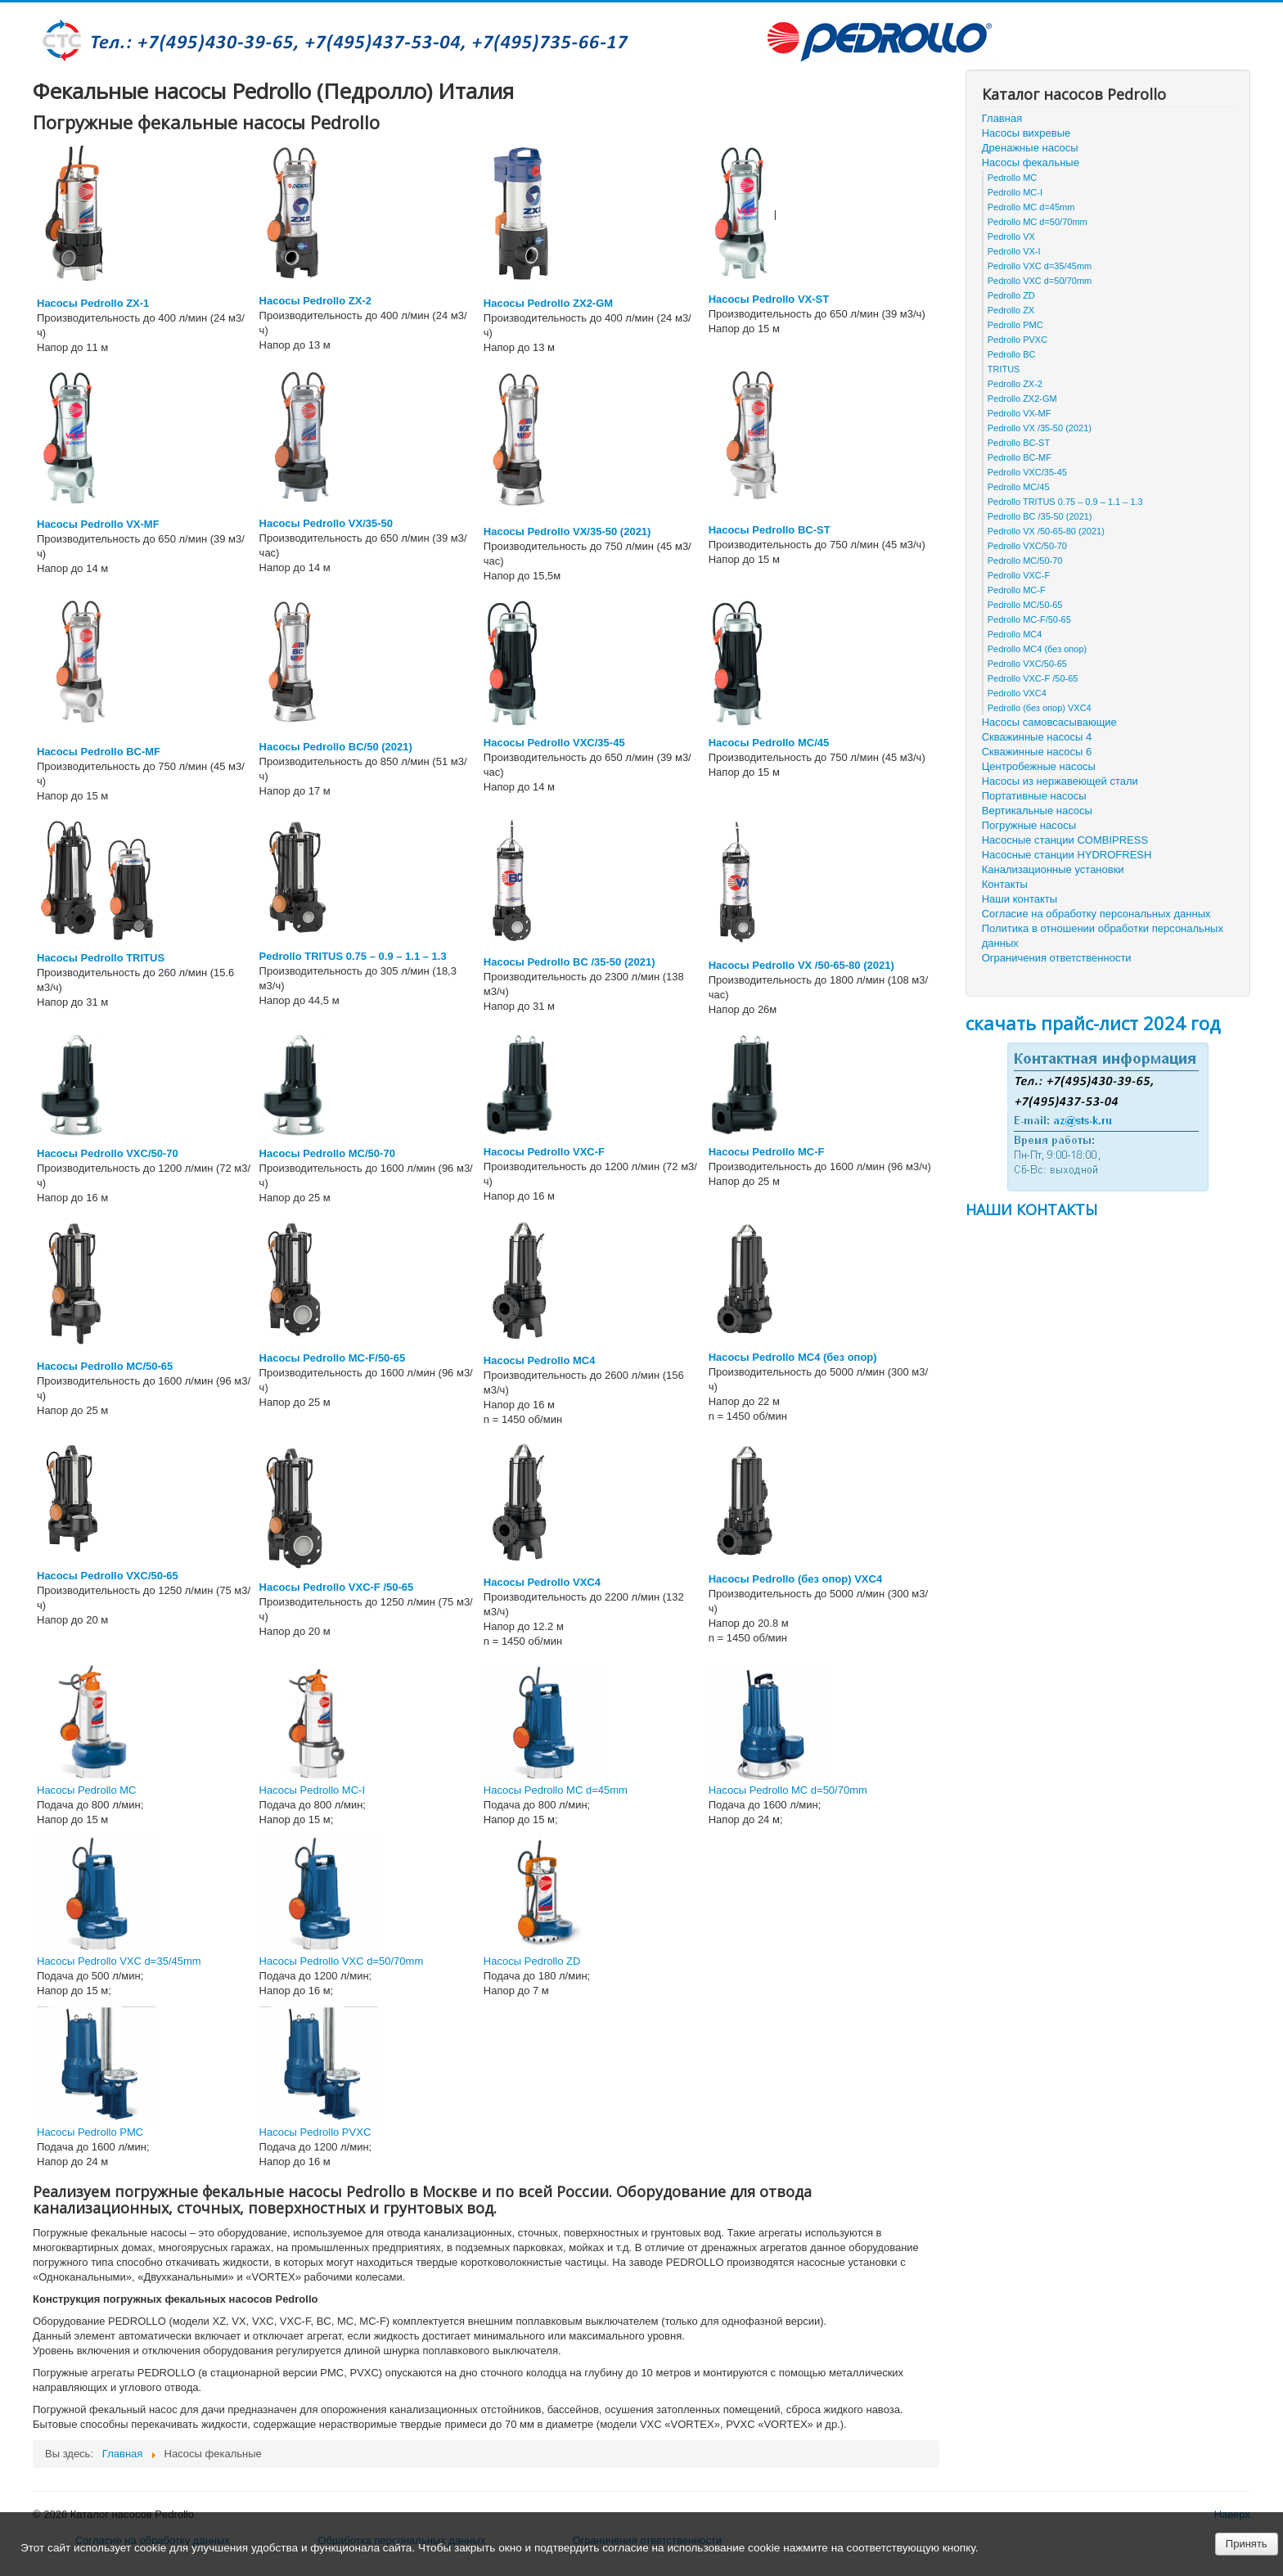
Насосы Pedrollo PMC (90, 2132)
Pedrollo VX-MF (1019, 413)
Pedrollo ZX (1011, 310)
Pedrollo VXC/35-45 (1027, 472)
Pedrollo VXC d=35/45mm (1040, 266)
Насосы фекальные (1030, 162)
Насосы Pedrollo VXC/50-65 (107, 1575)
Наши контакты (1019, 899)
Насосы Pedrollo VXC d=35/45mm (119, 1961)
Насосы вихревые (1026, 133)
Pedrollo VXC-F (1019, 575)
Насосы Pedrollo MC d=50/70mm (788, 1790)
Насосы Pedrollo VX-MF (98, 524)
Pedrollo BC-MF (1019, 457)
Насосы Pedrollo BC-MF (98, 751)
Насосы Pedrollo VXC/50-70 (107, 1153)
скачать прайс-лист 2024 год (1093, 1023)
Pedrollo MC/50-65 (1025, 605)
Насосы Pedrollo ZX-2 (315, 301)
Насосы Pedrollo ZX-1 (93, 303)
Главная (1002, 118)
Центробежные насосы (1039, 766)
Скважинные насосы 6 (1037, 751)
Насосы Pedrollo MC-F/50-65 (332, 1358)
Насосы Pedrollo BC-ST (770, 530)
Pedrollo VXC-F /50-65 (1033, 678)
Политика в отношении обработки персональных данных (1102, 935)
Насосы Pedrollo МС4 (540, 1360)
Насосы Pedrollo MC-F (767, 1152)
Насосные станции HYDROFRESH (1067, 855)
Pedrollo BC (1012, 354)
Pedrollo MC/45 (1019, 487)
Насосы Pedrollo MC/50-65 (105, 1366)
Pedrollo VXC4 (1017, 693)
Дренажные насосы (1030, 148)
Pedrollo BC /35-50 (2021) (1040, 516)
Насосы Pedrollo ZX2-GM (548, 303)
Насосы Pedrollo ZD (532, 1961)
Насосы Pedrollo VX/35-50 (326, 523)
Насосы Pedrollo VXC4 (542, 1582)
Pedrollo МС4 (1015, 634)
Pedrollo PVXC (1017, 340)
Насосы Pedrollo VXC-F (544, 1152)
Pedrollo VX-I (1014, 251)
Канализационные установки (1053, 869)
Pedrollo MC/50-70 (1025, 560)
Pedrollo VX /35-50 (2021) (1040, 428)
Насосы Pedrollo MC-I (312, 1790)
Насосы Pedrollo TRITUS (100, 958)
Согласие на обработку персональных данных (1096, 913)
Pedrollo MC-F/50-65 (1029, 619)
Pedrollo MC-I (1015, 192)
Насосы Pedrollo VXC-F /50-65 (336, 1587)
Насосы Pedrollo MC (86, 1790)
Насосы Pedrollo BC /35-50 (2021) (569, 962)
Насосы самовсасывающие (1049, 722)
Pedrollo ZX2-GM (1022, 398)
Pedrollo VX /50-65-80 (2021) (1046, 531)
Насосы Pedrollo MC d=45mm (556, 1790)
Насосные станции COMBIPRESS (1065, 840)
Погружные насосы (1029, 825)
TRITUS (1004, 369)
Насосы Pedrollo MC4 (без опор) (793, 1357)
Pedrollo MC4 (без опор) (1037, 649)
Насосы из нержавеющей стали (1060, 781)
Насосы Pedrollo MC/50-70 (327, 1153)
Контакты (1005, 884)
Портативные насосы (1034, 796)
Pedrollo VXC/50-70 (1027, 546)
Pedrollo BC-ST (1019, 443)
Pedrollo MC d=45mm (1031, 207)
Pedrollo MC (1013, 177)
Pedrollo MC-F (1017, 590)
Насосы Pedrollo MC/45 (769, 742)
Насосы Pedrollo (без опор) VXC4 (795, 1579)
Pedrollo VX (1011, 236)
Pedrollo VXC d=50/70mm (1040, 281)
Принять (1246, 2544)
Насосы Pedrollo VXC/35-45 (554, 742)
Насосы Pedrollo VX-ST (769, 299)
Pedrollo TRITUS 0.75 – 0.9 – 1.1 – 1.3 (353, 956)
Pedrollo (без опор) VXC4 (1040, 708)
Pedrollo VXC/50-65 (1027, 664)
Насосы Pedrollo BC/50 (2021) (335, 747)
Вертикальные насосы (1037, 810)
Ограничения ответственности (1057, 958)
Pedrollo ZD (1011, 295)
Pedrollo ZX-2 (1015, 384)
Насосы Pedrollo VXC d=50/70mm (341, 1961)
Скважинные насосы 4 (1037, 737)
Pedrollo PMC (1015, 325)
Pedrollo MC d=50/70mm (1037, 222)
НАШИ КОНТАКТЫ (1031, 1209)
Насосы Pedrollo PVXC (315, 2132)
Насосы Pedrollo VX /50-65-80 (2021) (801, 965)
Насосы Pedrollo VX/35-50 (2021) (567, 531)
